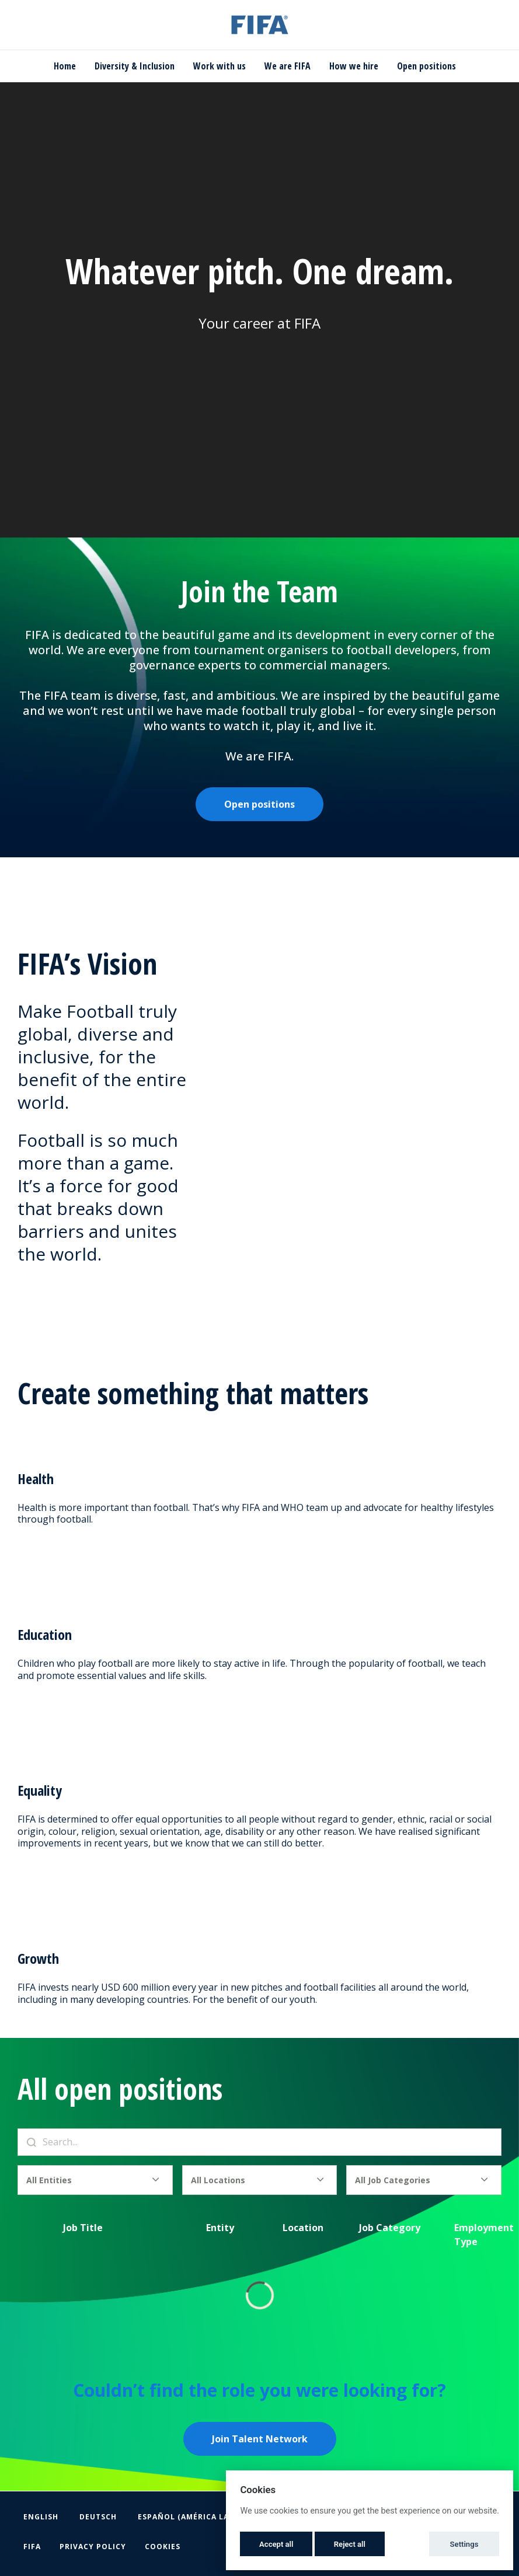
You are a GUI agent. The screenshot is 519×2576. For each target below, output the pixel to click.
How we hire (353, 66)
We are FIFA (287, 66)
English (40, 2517)
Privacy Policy (93, 2546)
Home (65, 66)
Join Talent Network (260, 2438)
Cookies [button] (162, 2546)
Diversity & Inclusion (135, 66)
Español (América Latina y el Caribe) (220, 2517)
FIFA (32, 2546)
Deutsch (98, 2517)
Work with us (219, 66)
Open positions (426, 66)
